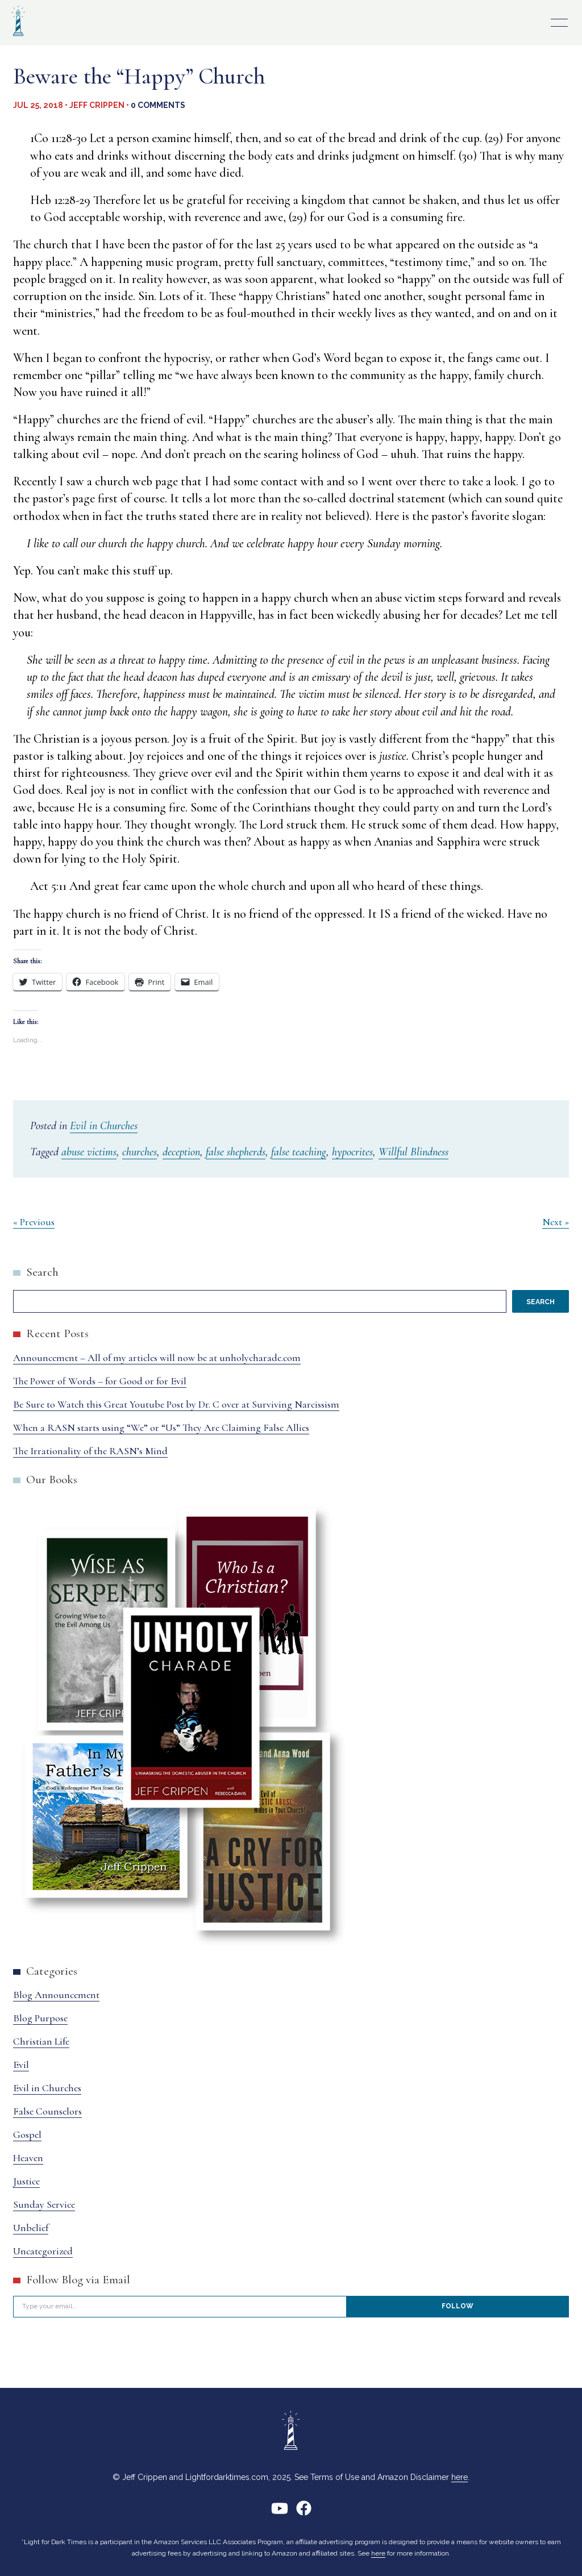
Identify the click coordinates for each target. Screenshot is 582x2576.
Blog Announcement (56, 1994)
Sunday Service (44, 2204)
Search (42, 1272)
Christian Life (41, 2041)
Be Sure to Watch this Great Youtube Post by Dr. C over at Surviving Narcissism (176, 1404)
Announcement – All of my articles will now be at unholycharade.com (157, 1357)
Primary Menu (559, 22)
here (459, 2477)
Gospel (27, 2134)
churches (139, 1152)
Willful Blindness (413, 1152)
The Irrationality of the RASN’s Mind (90, 1451)
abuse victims (89, 1152)
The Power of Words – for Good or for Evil (99, 1381)
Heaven (28, 2157)
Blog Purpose (40, 2018)
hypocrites (352, 1152)
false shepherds (235, 1152)
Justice (26, 2181)
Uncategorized (43, 2251)
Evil (21, 2064)
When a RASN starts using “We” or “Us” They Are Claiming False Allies (161, 1427)
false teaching (298, 1152)
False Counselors (47, 2111)
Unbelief (30, 2227)
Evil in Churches (104, 1126)
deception (181, 1152)
